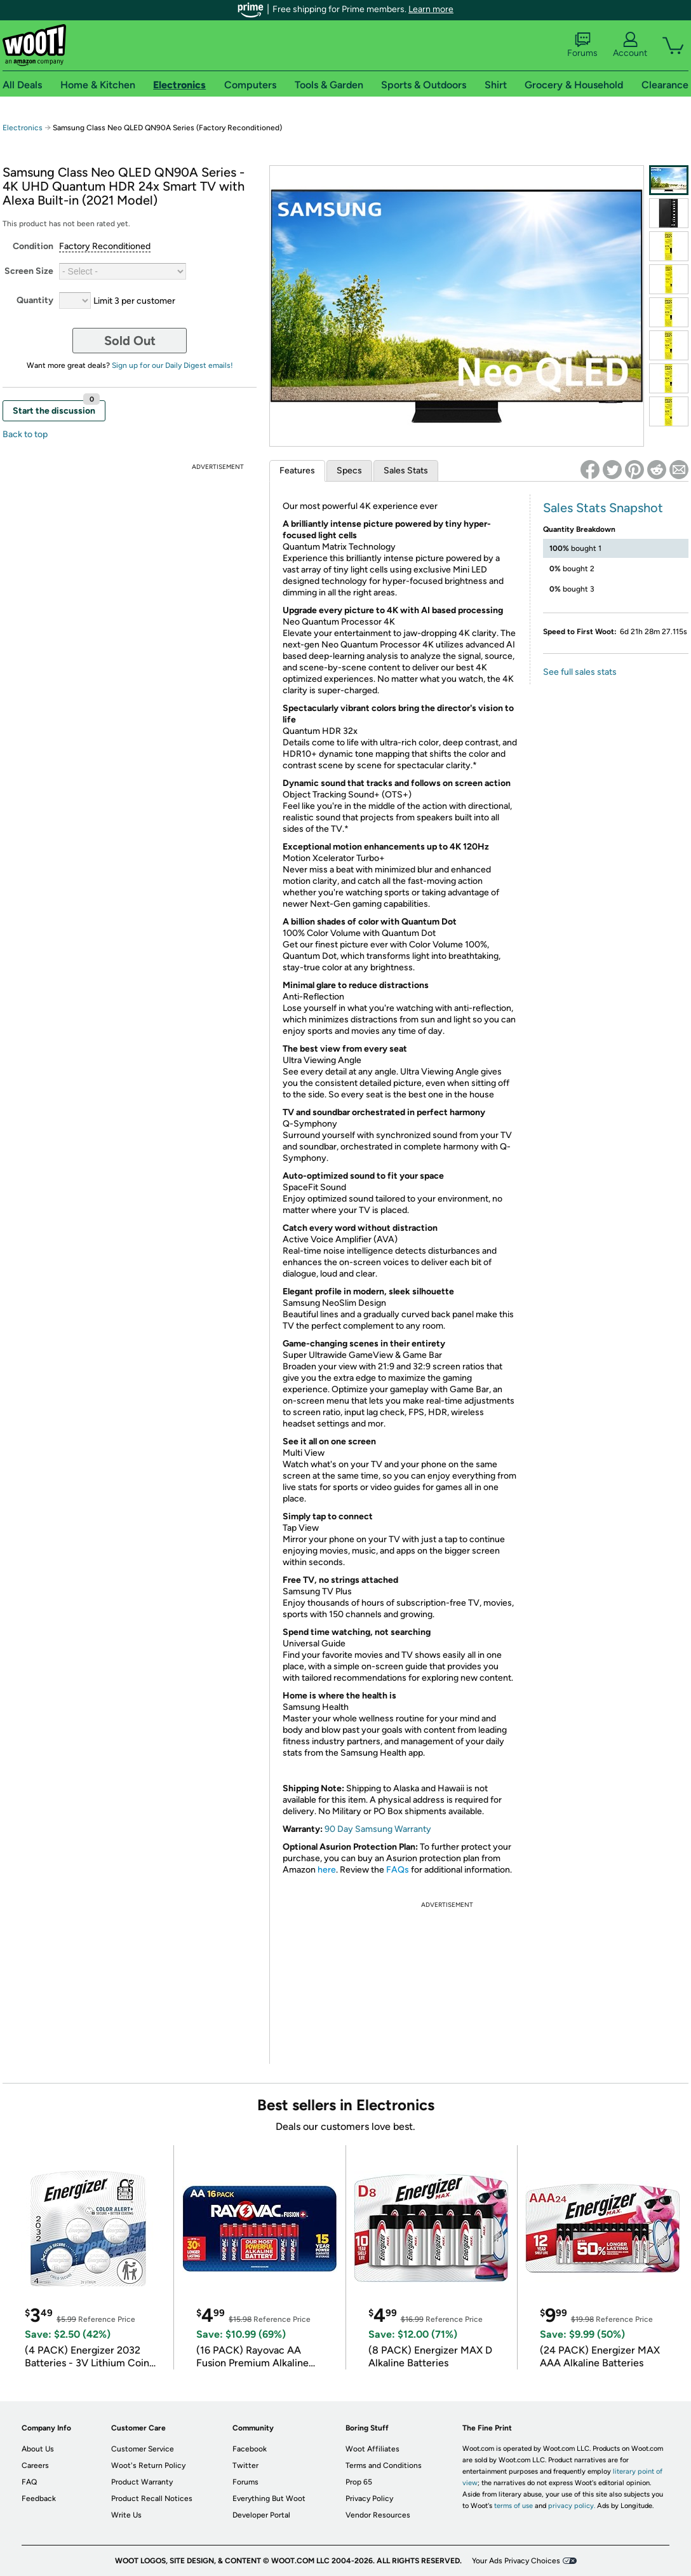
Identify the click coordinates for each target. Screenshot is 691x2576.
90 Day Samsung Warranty (378, 1829)
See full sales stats (580, 672)
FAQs (397, 1869)
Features (297, 470)
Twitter (245, 2465)
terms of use (513, 2506)
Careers (35, 2465)
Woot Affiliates (372, 2448)
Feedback (39, 2498)
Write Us (126, 2515)
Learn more (430, 9)
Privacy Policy (369, 2498)
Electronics (23, 127)
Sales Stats (406, 470)
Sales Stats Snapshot (603, 507)
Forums (582, 45)
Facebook (249, 2448)
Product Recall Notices (151, 2498)
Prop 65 (359, 2482)
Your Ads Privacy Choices (516, 2560)
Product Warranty (142, 2482)
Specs (349, 470)
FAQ (29, 2482)
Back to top (25, 434)
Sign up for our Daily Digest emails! (172, 365)
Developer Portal (261, 2515)
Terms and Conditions (384, 2465)
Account (630, 45)
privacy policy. (571, 2506)
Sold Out (130, 340)
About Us (38, 2448)
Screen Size (28, 271)
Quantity (35, 300)
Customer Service (142, 2448)
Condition (33, 246)
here (327, 1869)
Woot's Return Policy (148, 2465)
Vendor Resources (378, 2515)
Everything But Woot (268, 2498)
